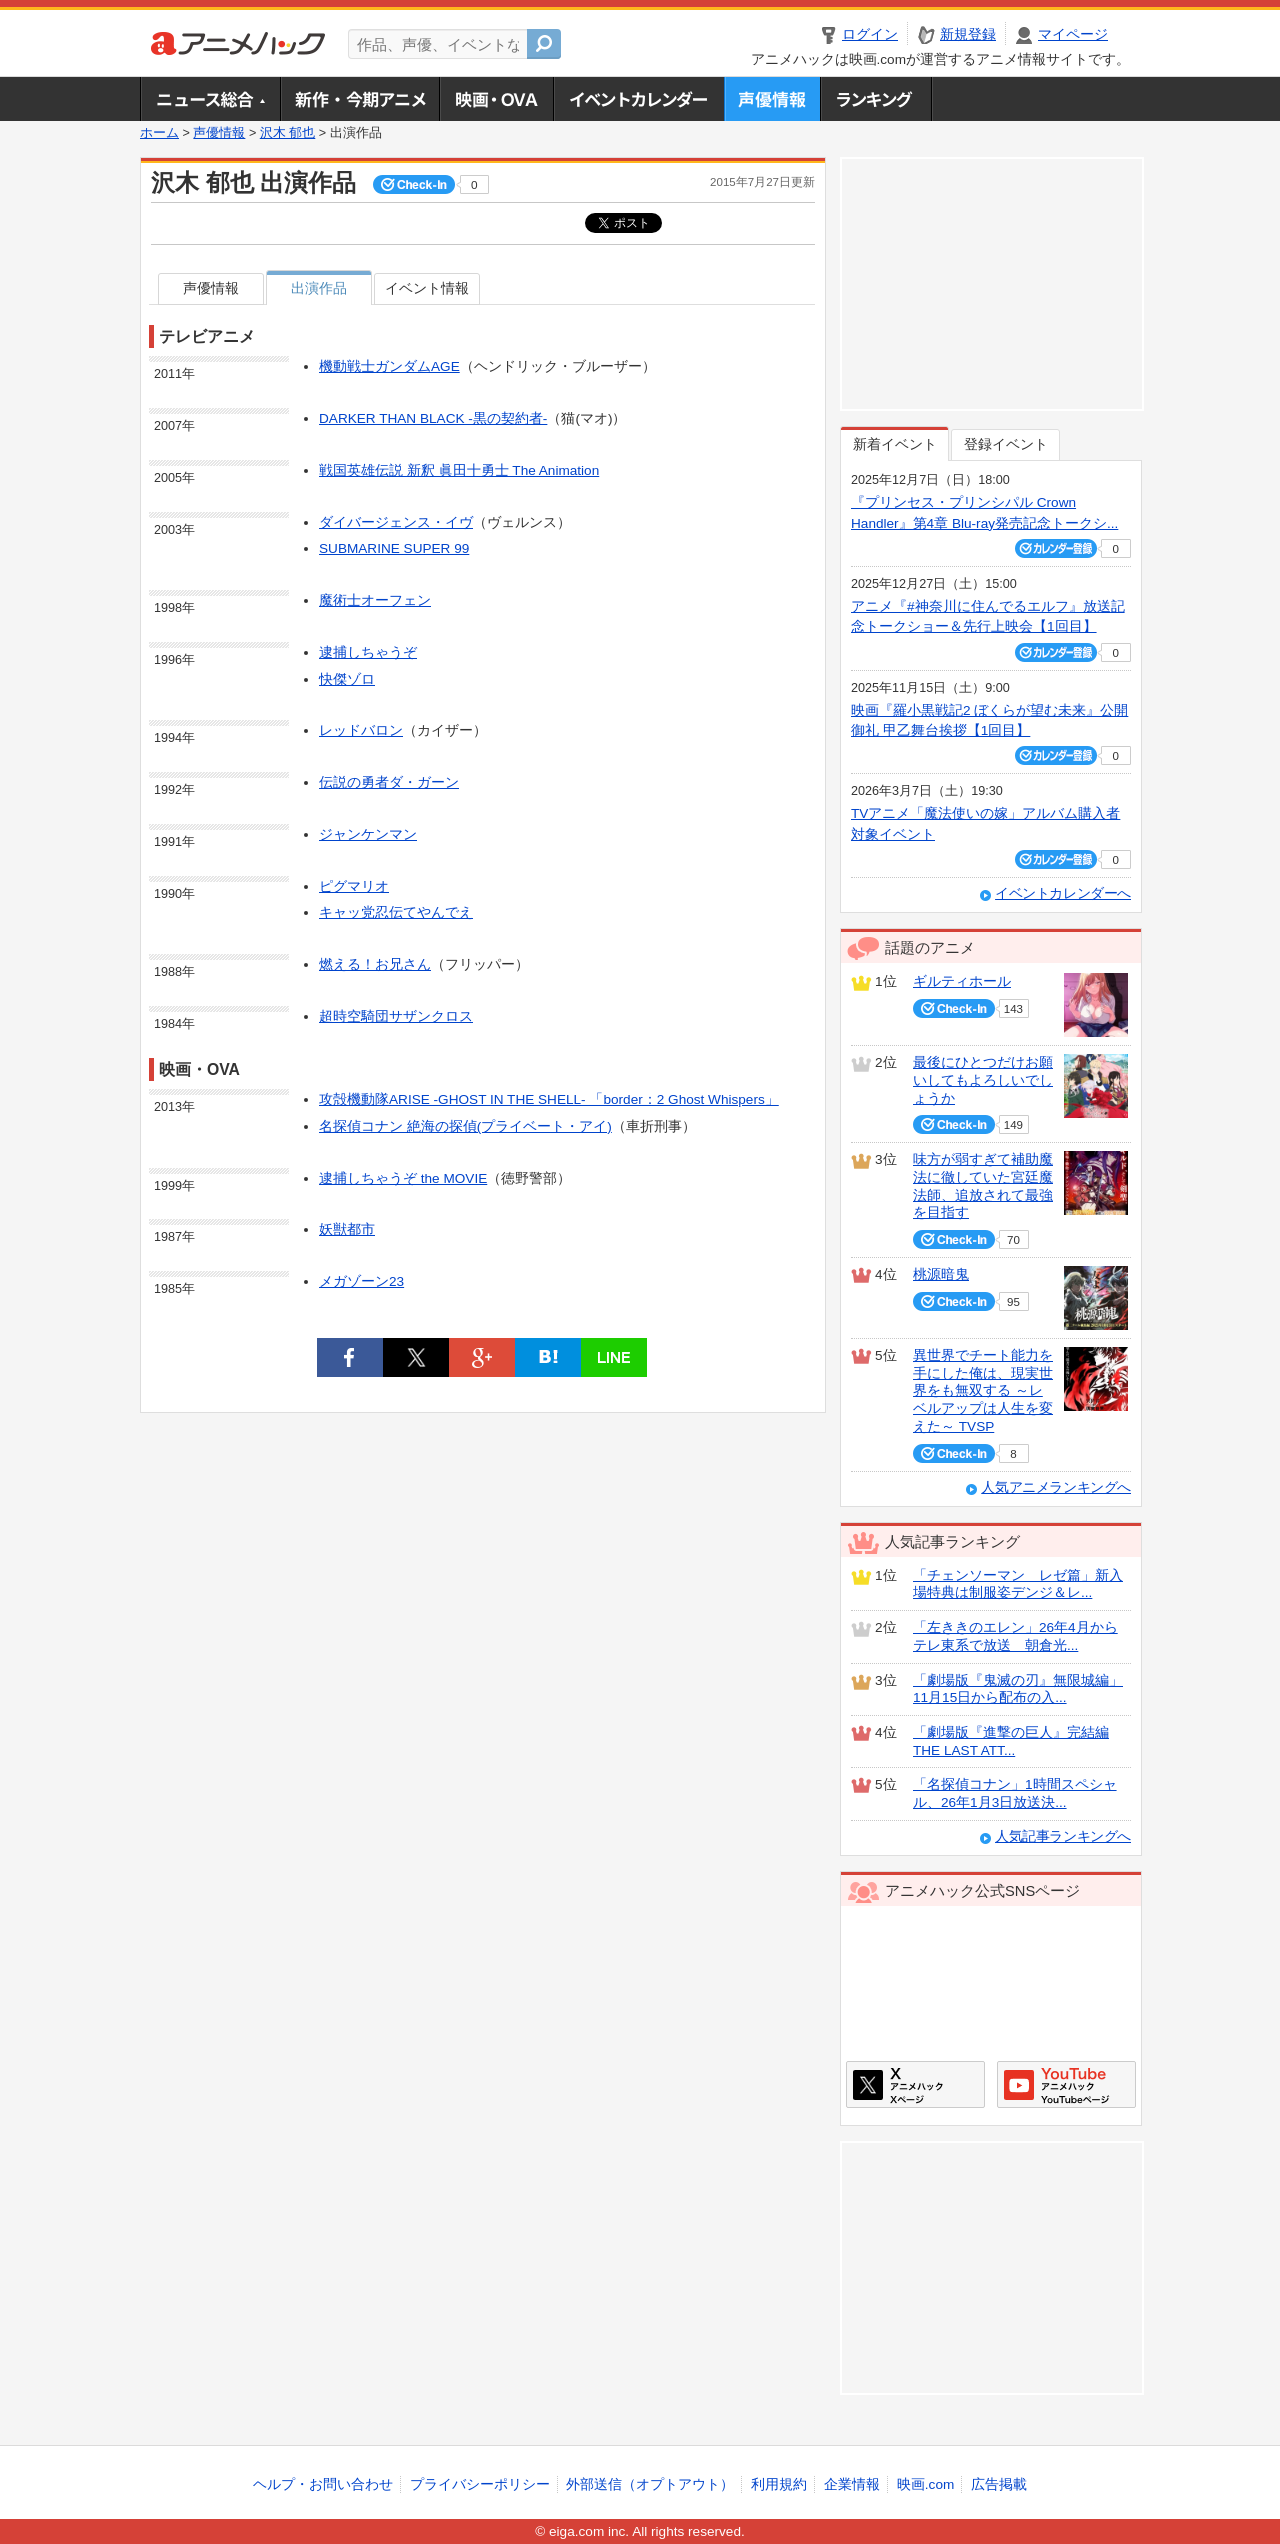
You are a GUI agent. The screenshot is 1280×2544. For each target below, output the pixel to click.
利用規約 (779, 2484)
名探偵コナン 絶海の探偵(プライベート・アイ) (465, 1126)
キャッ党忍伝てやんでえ (396, 912)
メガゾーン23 (361, 1281)
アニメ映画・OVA (496, 99)
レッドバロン (361, 730)
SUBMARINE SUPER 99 (394, 548)
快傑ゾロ (347, 679)
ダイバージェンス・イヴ (396, 522)
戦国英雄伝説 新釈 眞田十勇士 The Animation (459, 470)
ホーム (159, 133)
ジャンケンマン (368, 834)
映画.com (925, 2484)
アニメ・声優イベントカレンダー (638, 99)
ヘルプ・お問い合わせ (323, 2484)
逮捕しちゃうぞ (368, 652)
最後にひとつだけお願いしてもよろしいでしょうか (983, 1080)
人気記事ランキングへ (1063, 1836)
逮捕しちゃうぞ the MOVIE (403, 1178)
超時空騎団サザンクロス (396, 1016)
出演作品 (319, 288)
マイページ (1073, 34)
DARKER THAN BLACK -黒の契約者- (433, 418)
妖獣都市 (347, 1229)
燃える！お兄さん (375, 964)
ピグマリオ (354, 886)
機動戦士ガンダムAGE (389, 366)
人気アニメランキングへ (1056, 1487)
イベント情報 (427, 288)
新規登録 (968, 34)
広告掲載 (999, 2484)
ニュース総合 (210, 99)
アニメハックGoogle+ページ (1066, 2084)
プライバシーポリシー (480, 2484)
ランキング (876, 99)
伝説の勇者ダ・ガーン (389, 782)
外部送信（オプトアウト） (650, 2484)
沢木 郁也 (288, 133)
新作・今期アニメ (359, 99)
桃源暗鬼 (941, 1274)
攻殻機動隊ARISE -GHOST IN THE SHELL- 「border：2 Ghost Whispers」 (549, 1099)
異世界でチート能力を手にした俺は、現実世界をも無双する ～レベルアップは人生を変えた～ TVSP (983, 1391)
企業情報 (852, 2484)
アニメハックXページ (915, 2084)
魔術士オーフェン (375, 600)
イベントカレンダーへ (1063, 893)
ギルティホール (962, 981)
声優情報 (772, 99)
